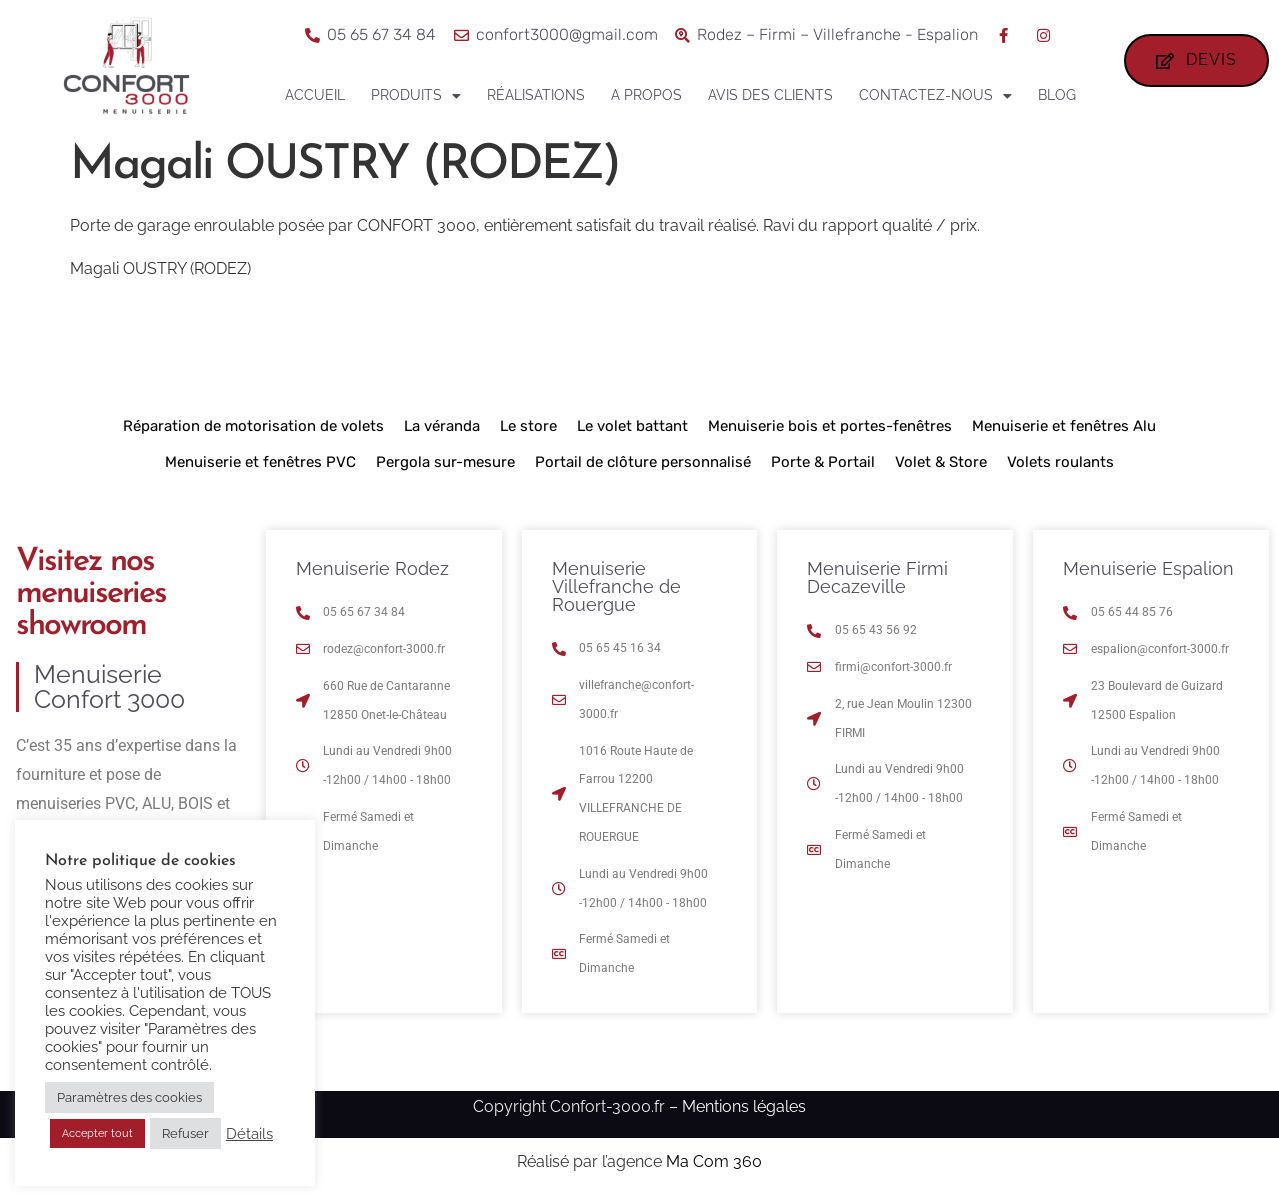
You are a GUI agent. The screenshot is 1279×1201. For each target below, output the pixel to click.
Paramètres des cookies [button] (129, 1097)
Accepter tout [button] (97, 1133)
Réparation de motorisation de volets (253, 426)
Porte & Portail (823, 462)
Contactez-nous (935, 96)
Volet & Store (941, 462)
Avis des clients (770, 95)
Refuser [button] (185, 1133)
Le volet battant (632, 426)
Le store (528, 426)
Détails (249, 1133)
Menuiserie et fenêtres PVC (260, 462)
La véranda (442, 426)
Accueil (315, 95)
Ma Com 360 (714, 1161)
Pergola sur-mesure (445, 462)
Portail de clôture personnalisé (643, 462)
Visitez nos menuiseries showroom (91, 594)
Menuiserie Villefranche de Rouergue (616, 586)
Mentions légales (744, 1106)
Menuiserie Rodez (372, 568)
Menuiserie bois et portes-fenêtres (830, 426)
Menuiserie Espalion (1148, 568)
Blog (1057, 95)
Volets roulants (1060, 462)
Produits (416, 96)
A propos (646, 95)
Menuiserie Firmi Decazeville (877, 577)
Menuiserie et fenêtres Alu (1064, 426)
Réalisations (536, 95)
